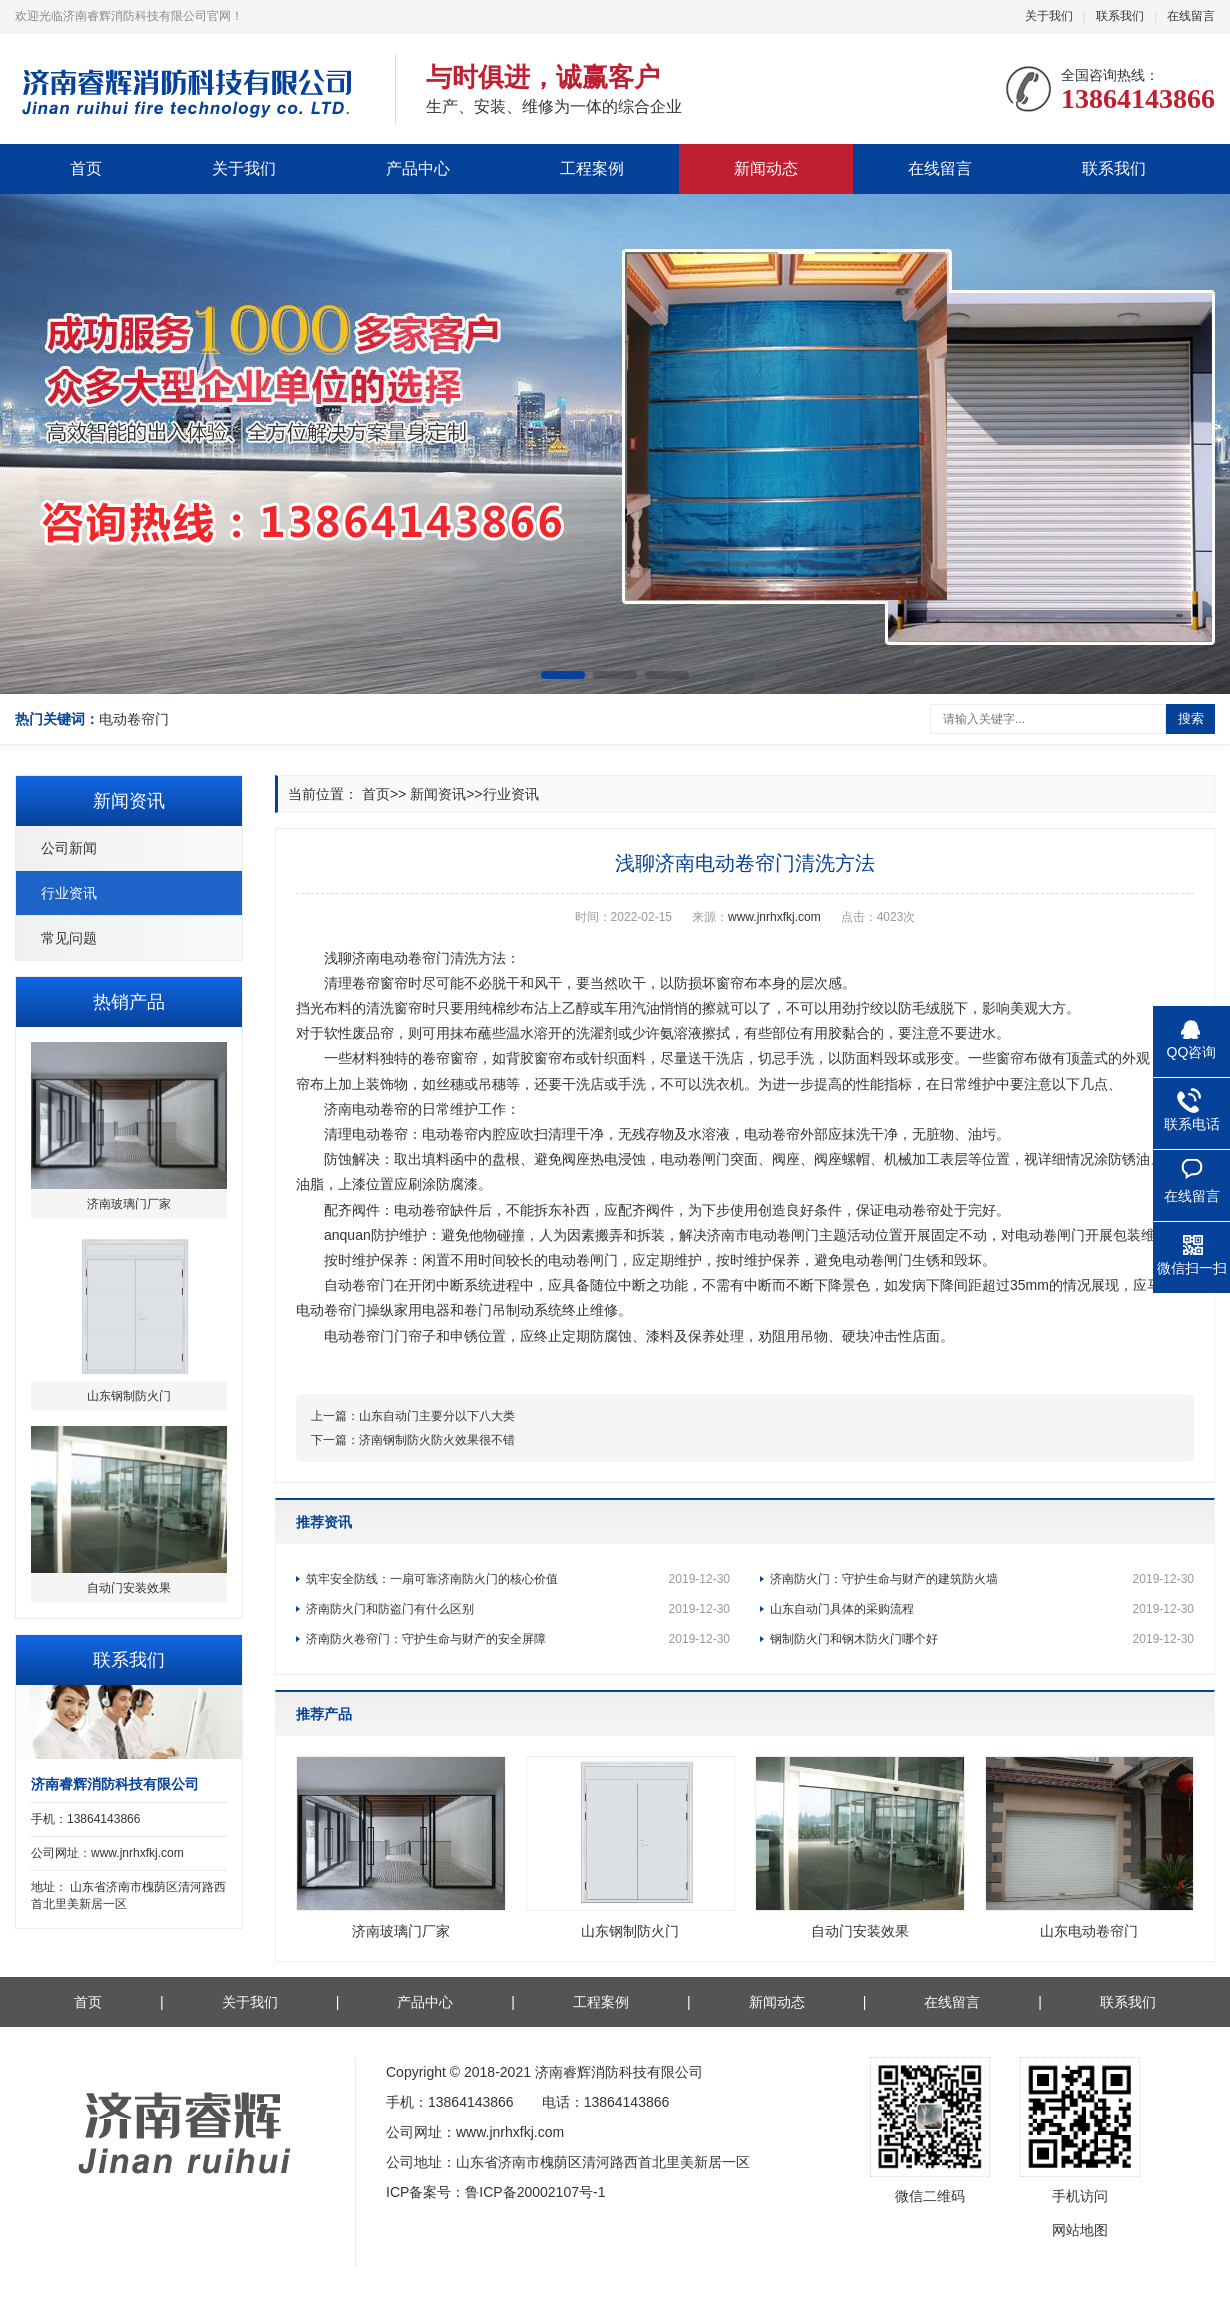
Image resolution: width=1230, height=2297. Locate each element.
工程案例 (592, 168)
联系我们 (1120, 16)
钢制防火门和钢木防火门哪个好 (982, 1639)
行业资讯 (69, 893)
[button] (563, 675)
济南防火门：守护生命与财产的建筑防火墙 (982, 1579)
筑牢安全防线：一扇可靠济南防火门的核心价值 (518, 1579)
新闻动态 (766, 168)
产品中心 (418, 168)
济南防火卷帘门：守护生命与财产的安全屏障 (518, 1639)
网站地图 (1080, 2230)
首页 (86, 168)
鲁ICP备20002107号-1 (535, 2192)
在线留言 (1191, 16)
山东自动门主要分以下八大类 (437, 1416)
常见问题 (69, 938)
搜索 (1191, 718)
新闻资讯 (438, 794)
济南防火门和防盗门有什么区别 (518, 1609)
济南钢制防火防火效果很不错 (437, 1440)
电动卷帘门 (134, 719)
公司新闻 (69, 848)
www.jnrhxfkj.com (774, 917)
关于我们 (1049, 16)
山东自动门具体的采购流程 (982, 1609)
